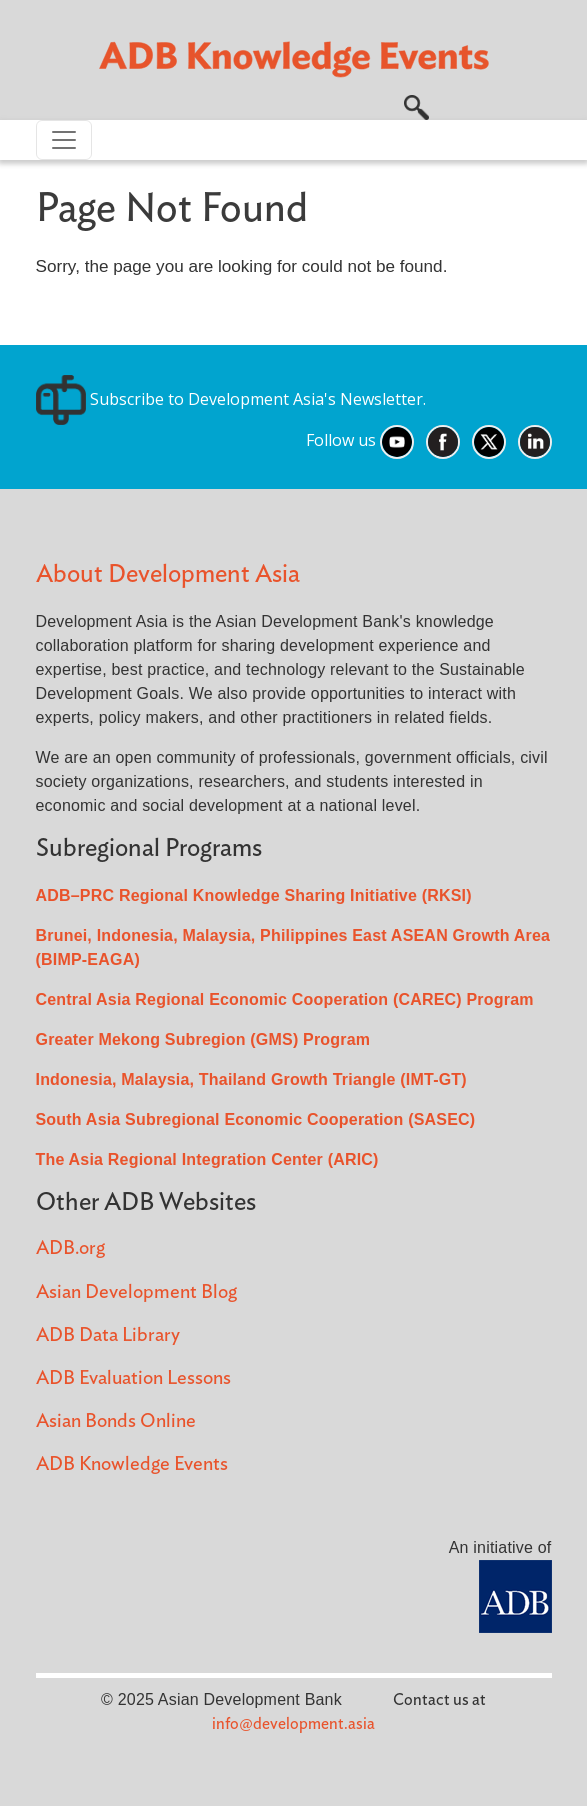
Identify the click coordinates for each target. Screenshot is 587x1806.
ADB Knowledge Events (132, 1464)
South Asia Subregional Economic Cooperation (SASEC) (256, 1119)
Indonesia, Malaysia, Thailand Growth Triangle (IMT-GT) (251, 1079)
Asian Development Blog (136, 1292)
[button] (416, 105)
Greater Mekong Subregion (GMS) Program (203, 1039)
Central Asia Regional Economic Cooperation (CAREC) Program (285, 999)
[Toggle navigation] (64, 140)
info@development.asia (293, 1724)
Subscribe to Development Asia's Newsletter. (231, 399)
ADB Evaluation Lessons (133, 1378)
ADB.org (70, 1248)
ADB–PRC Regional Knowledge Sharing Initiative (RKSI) (254, 895)
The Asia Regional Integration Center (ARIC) (207, 1159)
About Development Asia (168, 574)
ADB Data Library (108, 1335)
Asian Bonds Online (116, 1421)
